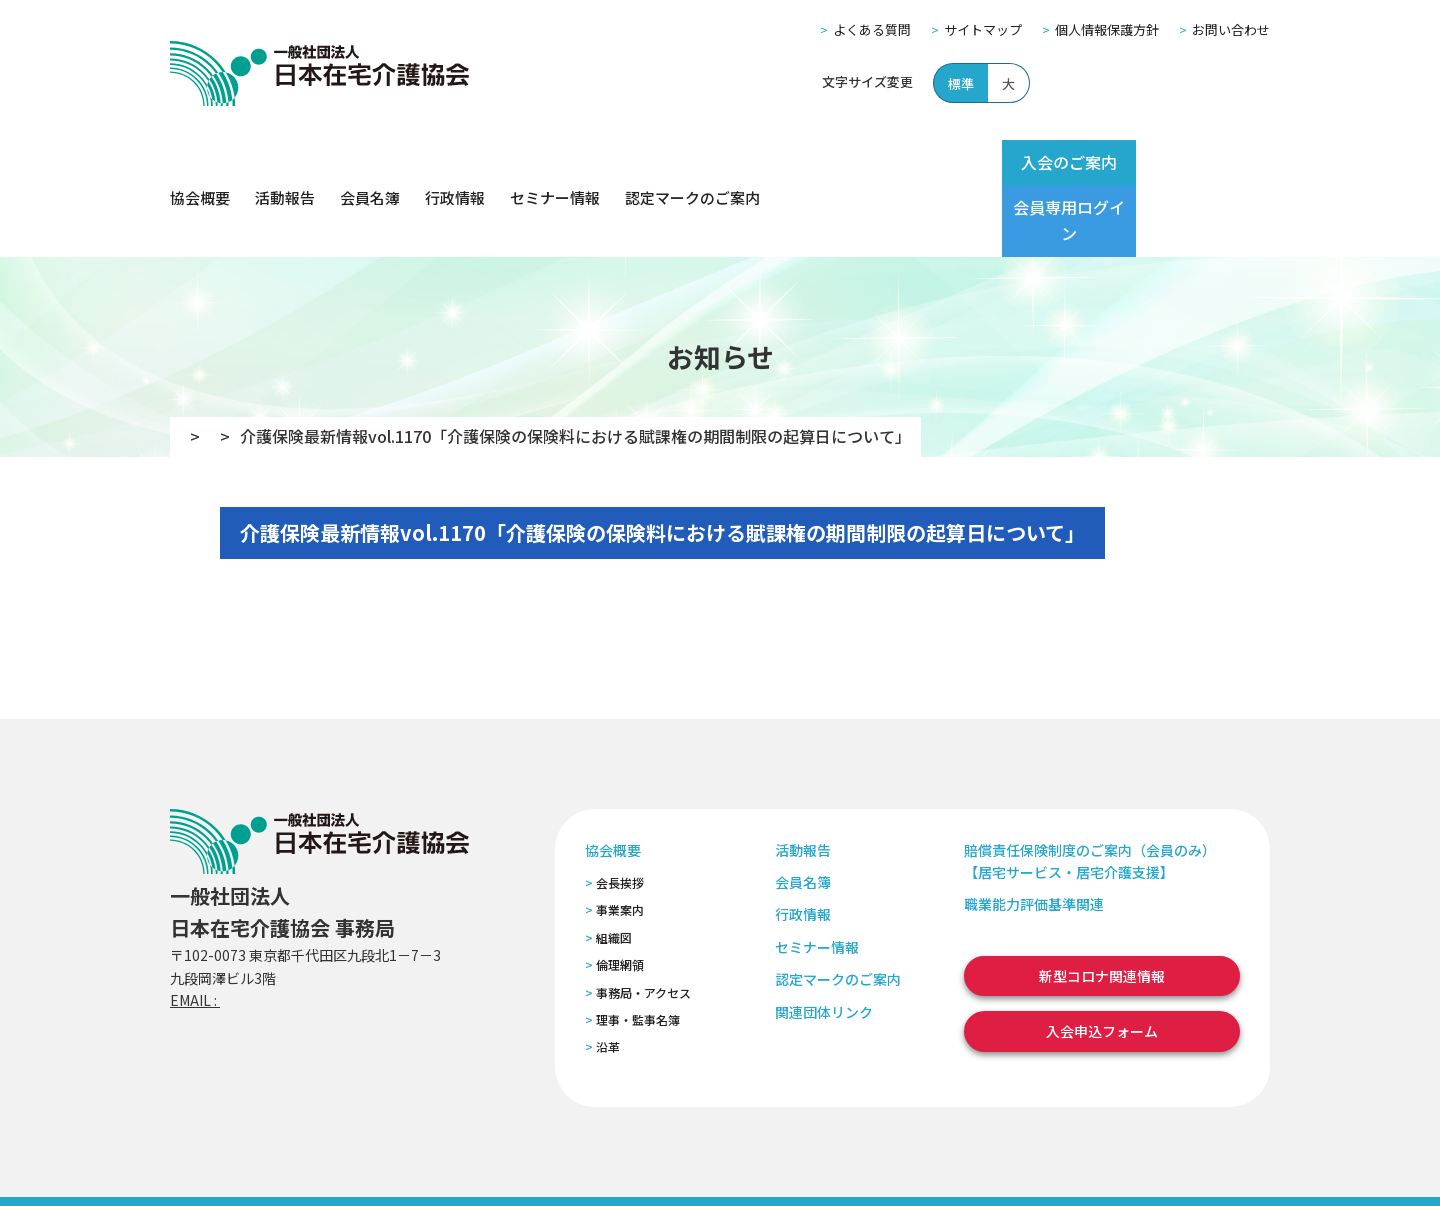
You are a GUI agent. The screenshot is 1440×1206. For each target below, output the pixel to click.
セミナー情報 (555, 162)
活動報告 (285, 162)
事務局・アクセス (643, 920)
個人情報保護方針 (1107, 29)
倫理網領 (620, 893)
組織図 (614, 866)
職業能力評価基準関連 (1034, 833)
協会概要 (200, 162)
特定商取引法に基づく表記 (547, 1164)
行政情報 (455, 162)
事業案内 (620, 838)
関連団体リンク (824, 940)
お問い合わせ (1231, 29)
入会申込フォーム (1102, 960)
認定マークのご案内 (692, 162)
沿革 (608, 975)
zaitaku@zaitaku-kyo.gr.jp (308, 929)
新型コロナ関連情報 (1102, 905)
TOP (196, 365)
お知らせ (275, 365)
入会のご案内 (1032, 162)
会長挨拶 (620, 811)
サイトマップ (983, 29)
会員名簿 (370, 162)
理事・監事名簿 (638, 948)
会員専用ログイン (1192, 162)
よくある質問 (872, 29)
